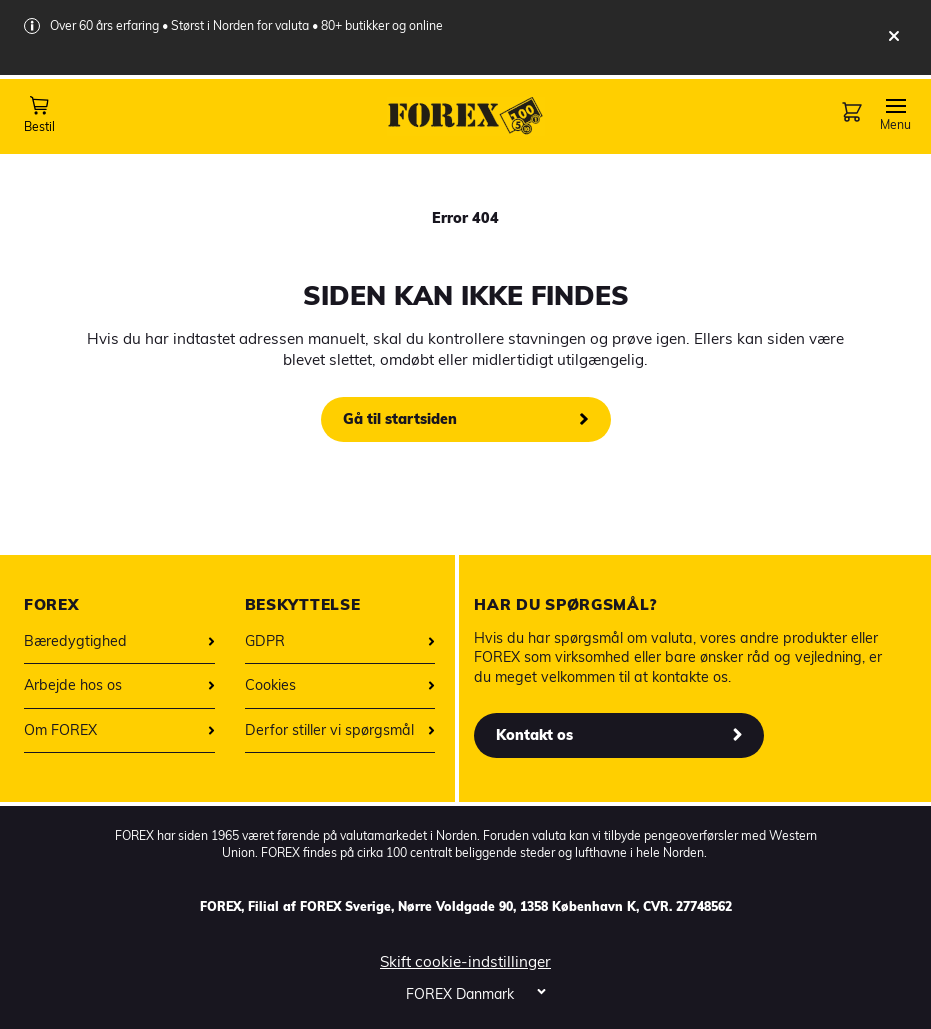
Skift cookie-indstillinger (465, 961)
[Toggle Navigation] (895, 114)
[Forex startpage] (466, 116)
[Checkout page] (850, 119)
